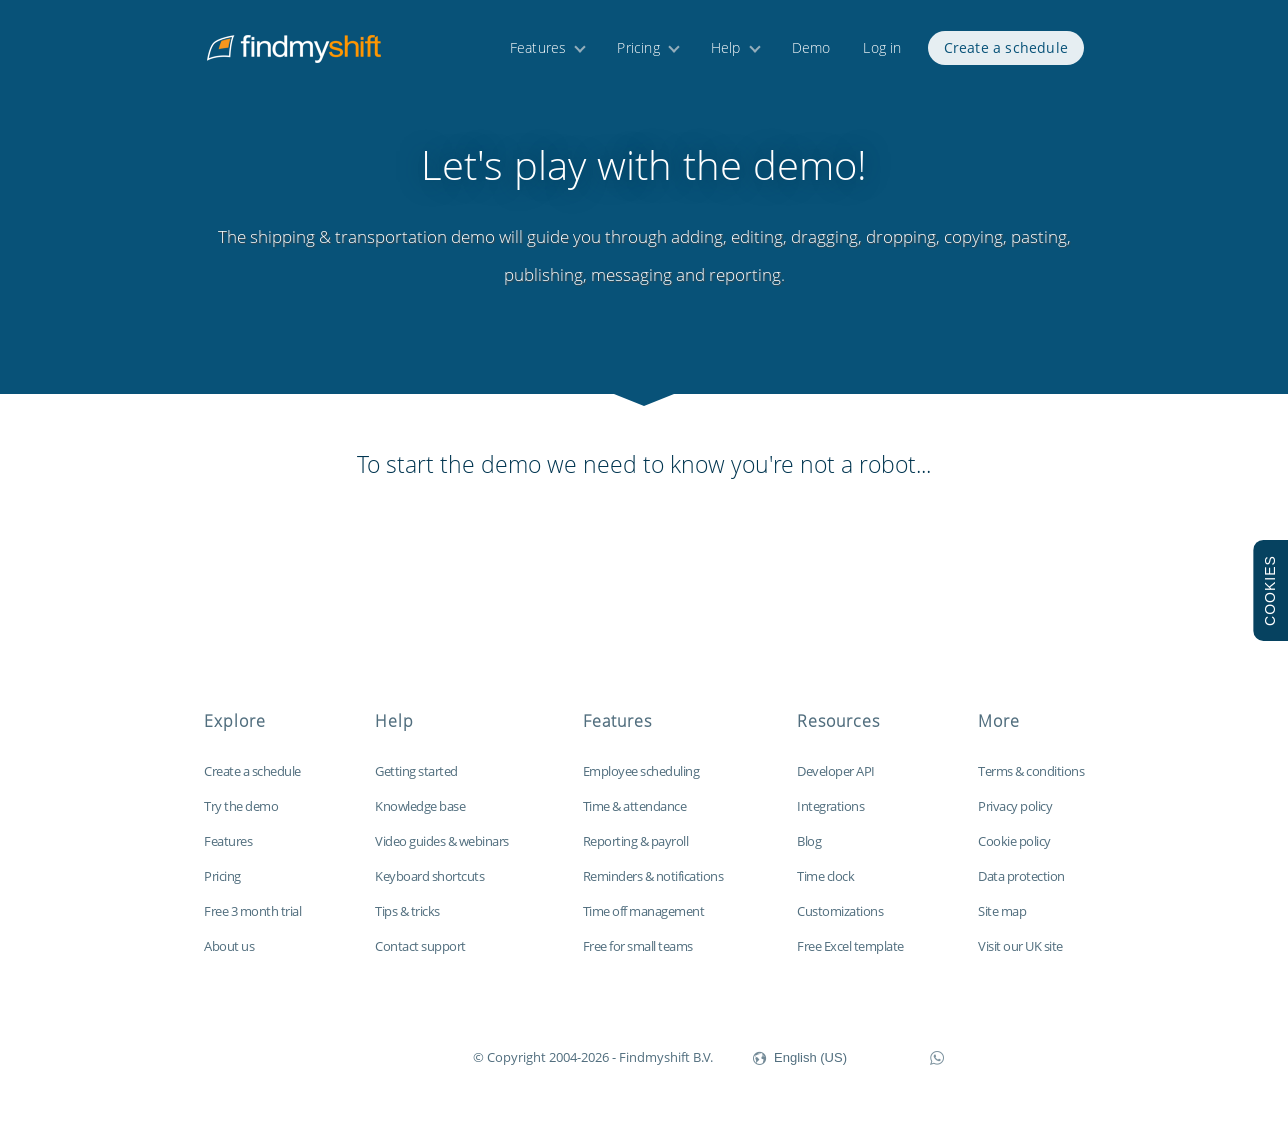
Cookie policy (1014, 841)
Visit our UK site (1020, 946)
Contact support (420, 946)
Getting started (416, 771)
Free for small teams (638, 946)
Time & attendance (635, 806)
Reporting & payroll (636, 841)
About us (229, 946)
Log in (882, 47)
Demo (811, 47)
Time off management (644, 911)
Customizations (840, 911)
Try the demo (241, 806)
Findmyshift (372, 1055)
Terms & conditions (1031, 771)
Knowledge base (420, 806)
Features (538, 47)
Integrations (830, 806)
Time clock (825, 876)
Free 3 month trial (252, 911)
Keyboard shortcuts (429, 876)
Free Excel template (850, 946)
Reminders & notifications (653, 876)
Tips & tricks (407, 911)
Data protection (1021, 876)
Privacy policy (1015, 806)
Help (726, 47)
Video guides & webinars (442, 841)
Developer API (836, 771)
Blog (809, 841)
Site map (1002, 911)
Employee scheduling (641, 771)
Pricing (638, 47)
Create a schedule (1006, 47)
